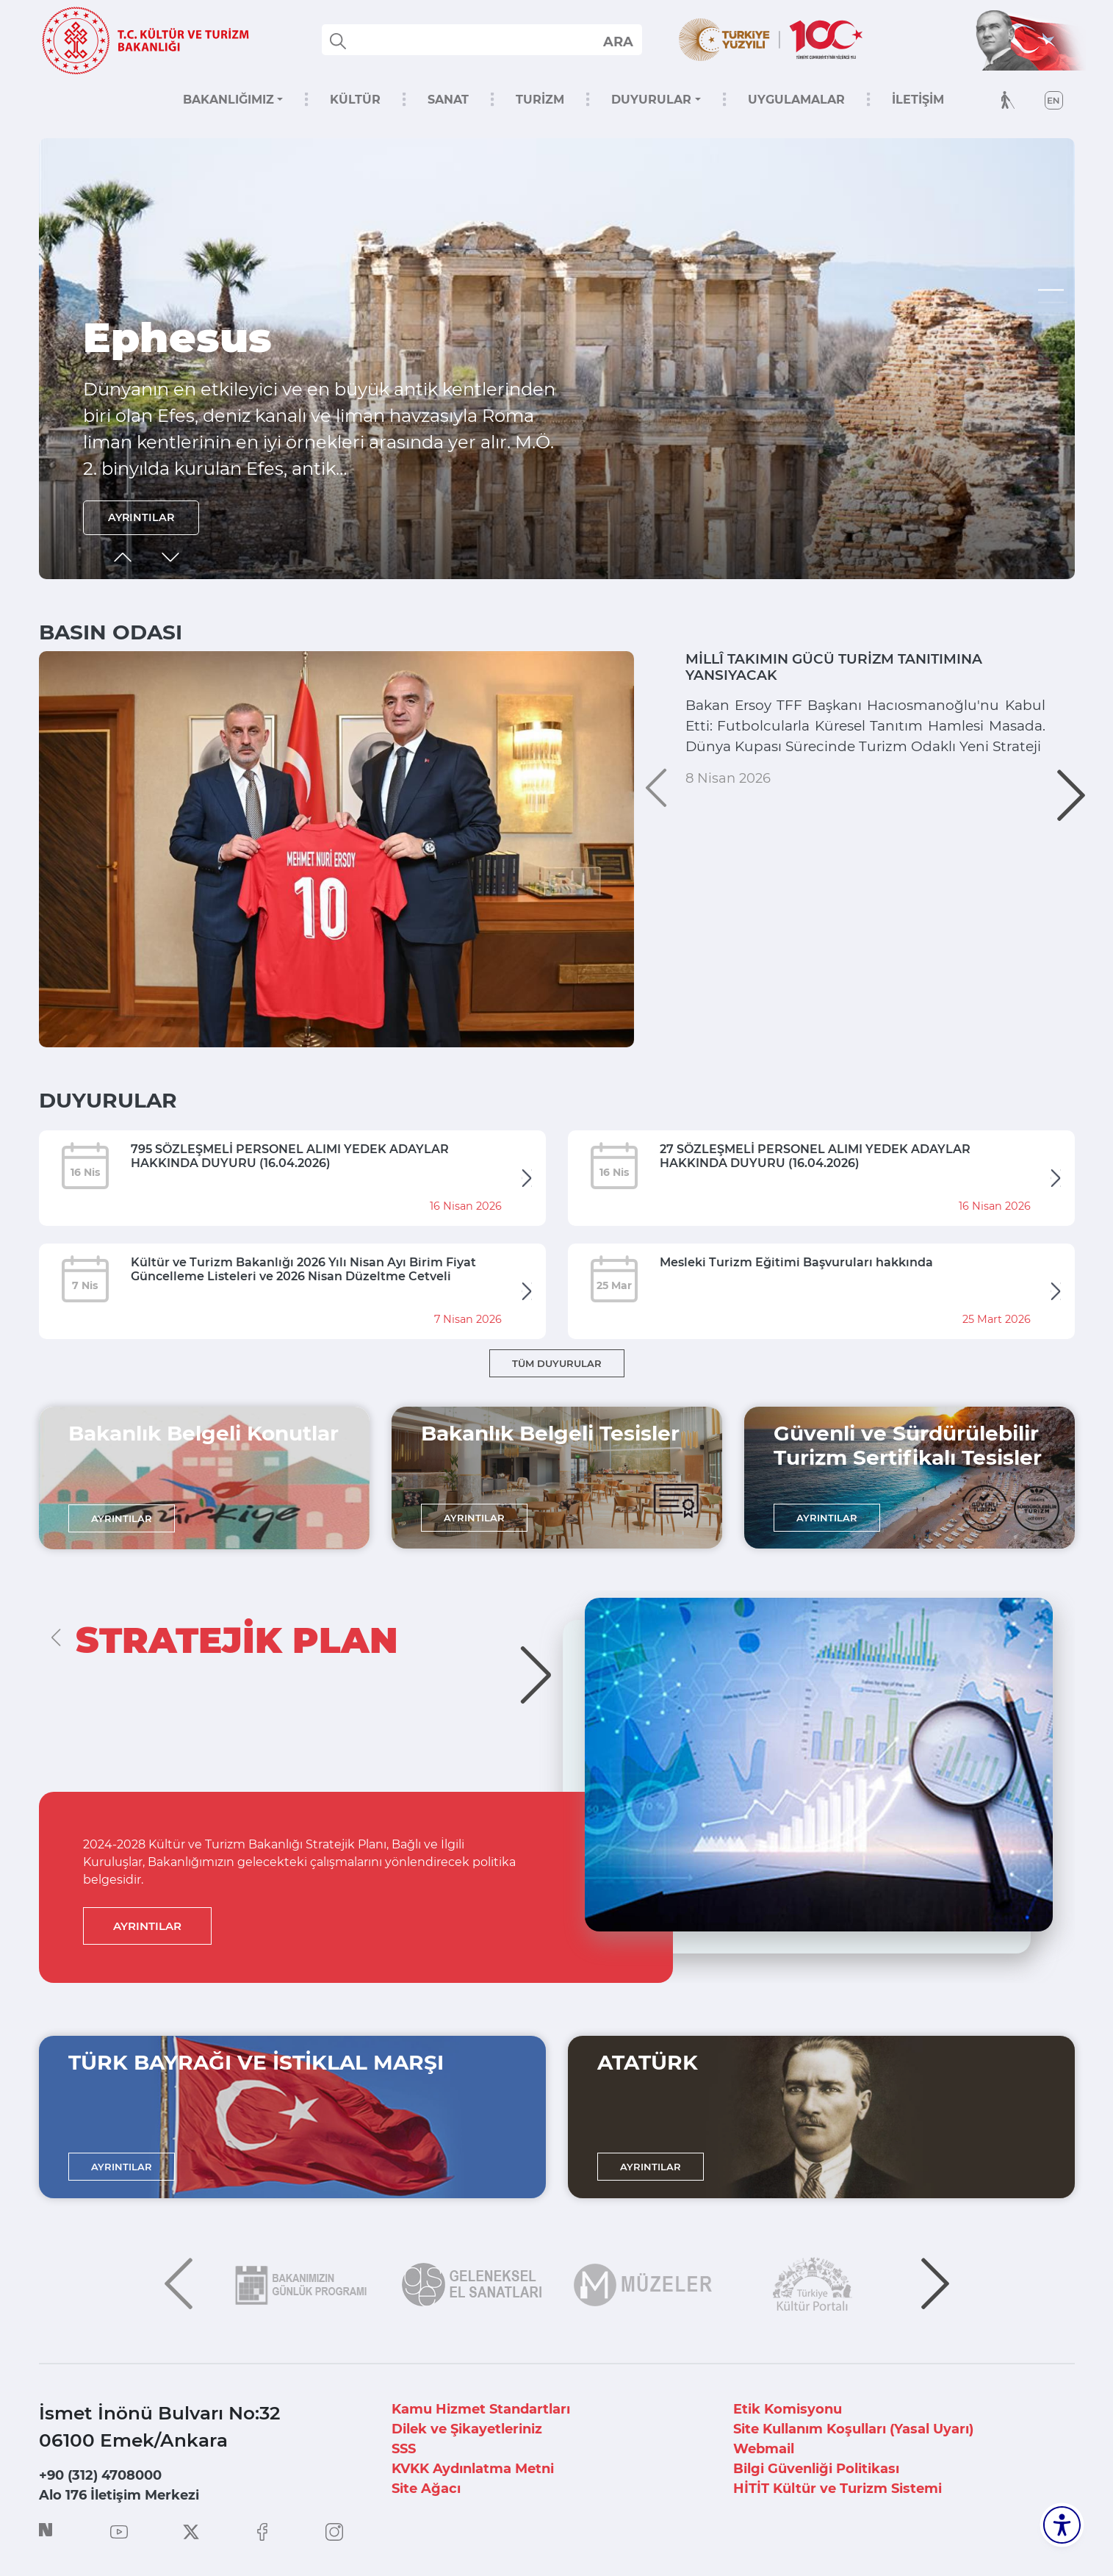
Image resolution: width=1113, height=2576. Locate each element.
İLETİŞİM (918, 100)
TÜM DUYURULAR (557, 1363)
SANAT (448, 100)
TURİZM (540, 100)
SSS (404, 2449)
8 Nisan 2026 (728, 858)
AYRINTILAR (147, 515)
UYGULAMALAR (796, 100)
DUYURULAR (651, 100)
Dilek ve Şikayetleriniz (467, 2429)
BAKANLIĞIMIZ (228, 100)
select (617, 41)
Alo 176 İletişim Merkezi (119, 2495)
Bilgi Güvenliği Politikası (816, 2469)
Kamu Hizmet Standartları (481, 2409)
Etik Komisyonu (787, 2409)
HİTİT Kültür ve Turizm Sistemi (837, 2488)
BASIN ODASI (110, 632)
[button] (1052, 290)
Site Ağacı (426, 2488)
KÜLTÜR (355, 100)
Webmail (763, 2449)
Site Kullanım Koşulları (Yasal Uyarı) (853, 2429)
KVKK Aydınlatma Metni (473, 2469)
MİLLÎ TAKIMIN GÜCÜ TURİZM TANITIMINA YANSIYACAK (822, 671)
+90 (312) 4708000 (100, 2475)
